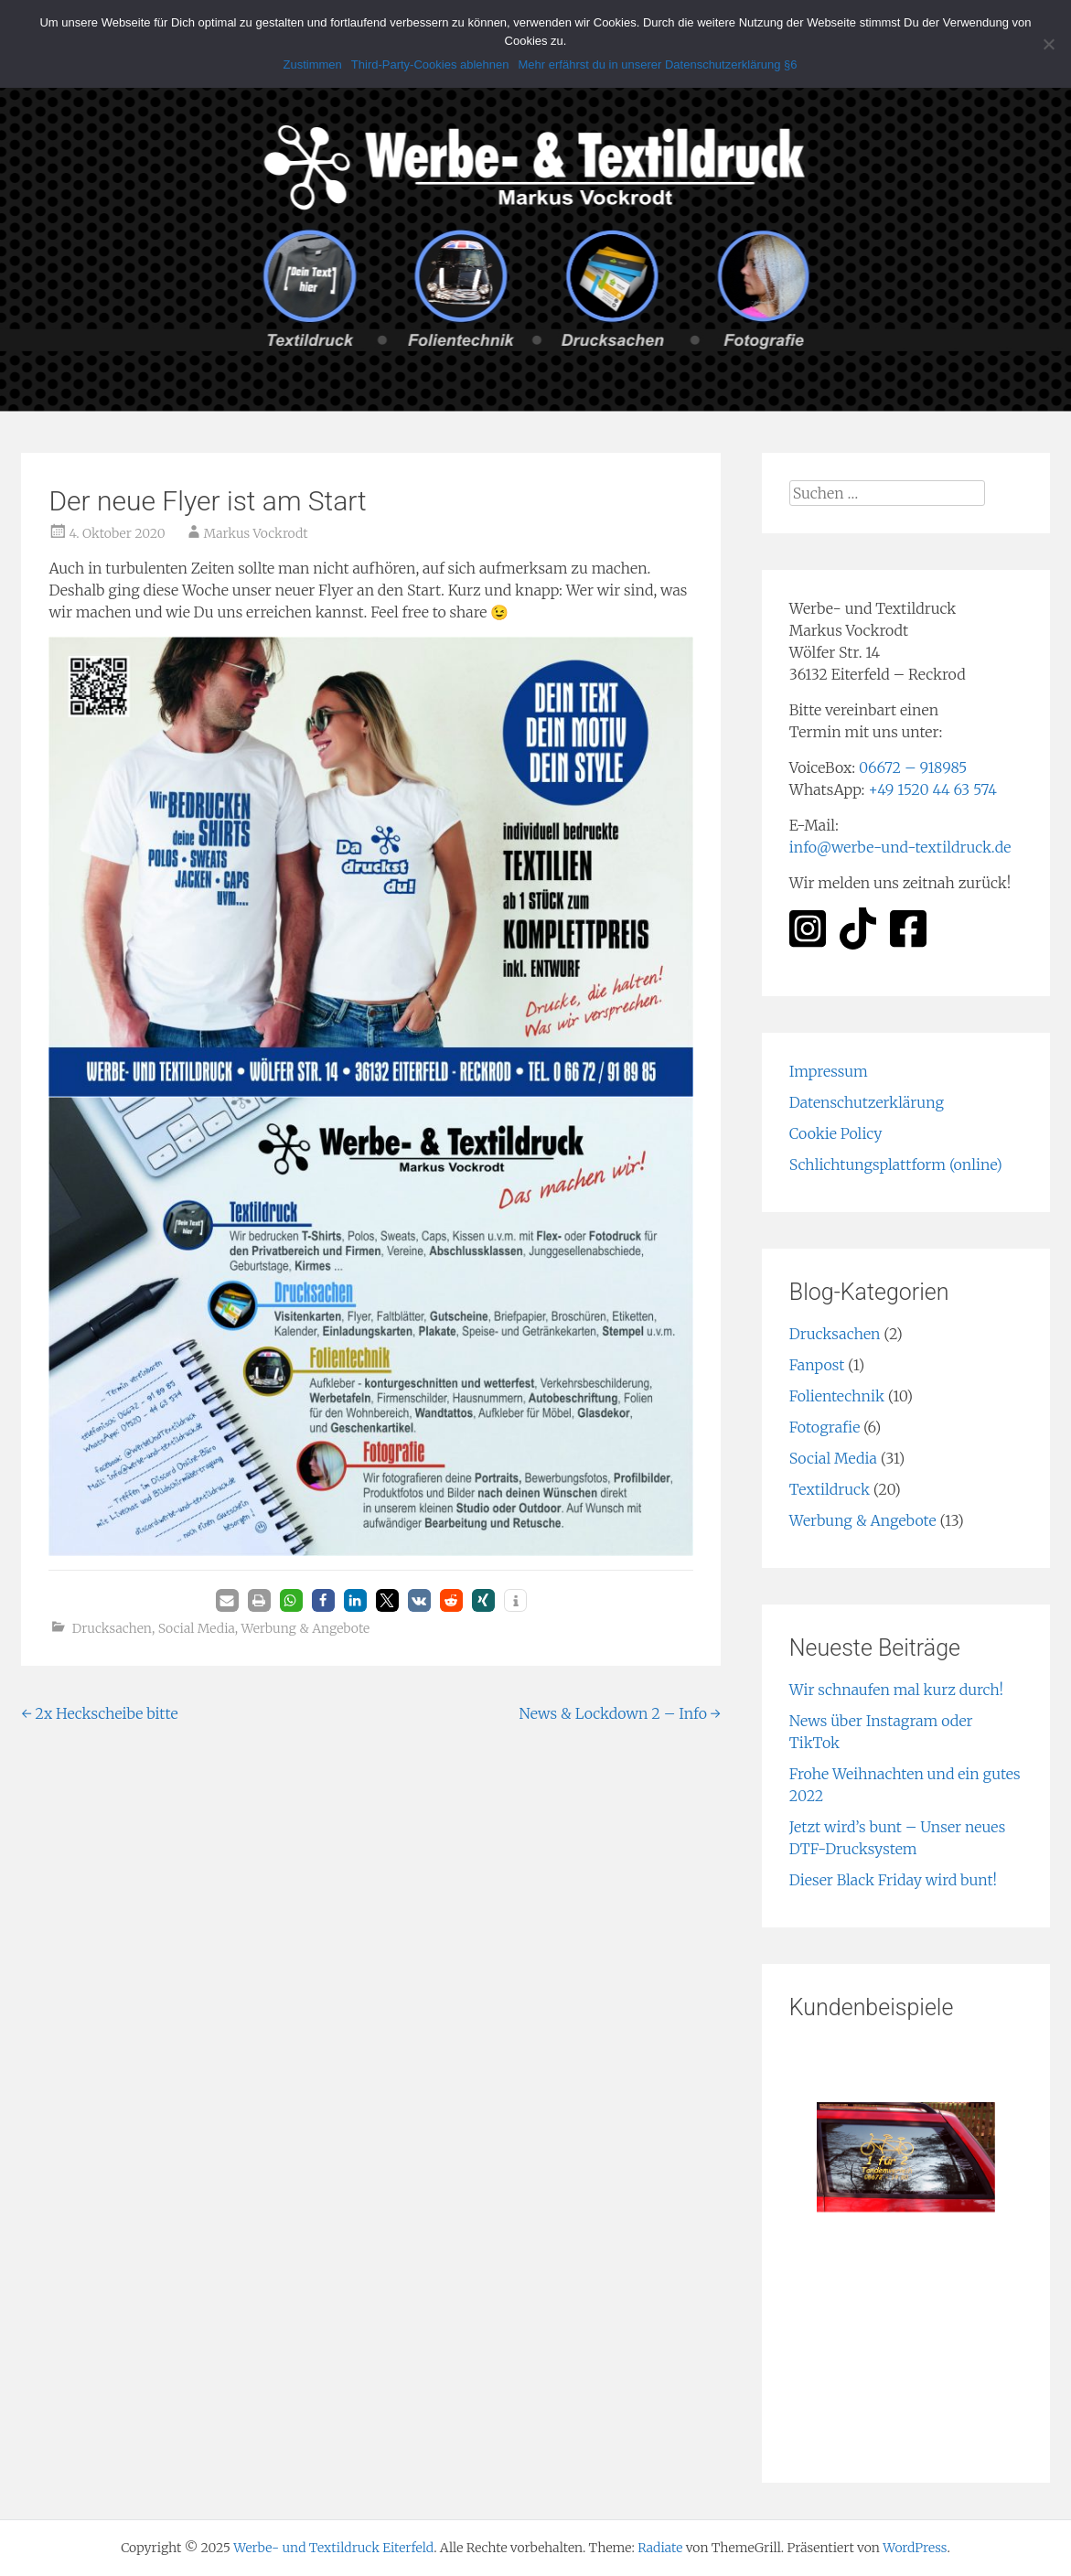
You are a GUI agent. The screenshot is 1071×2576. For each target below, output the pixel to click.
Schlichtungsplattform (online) (895, 1164)
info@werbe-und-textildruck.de (900, 847)
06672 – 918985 (913, 767)
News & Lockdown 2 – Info (620, 1713)
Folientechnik (836, 1396)
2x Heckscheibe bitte (99, 1713)
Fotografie (825, 1427)
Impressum (828, 1071)
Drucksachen (112, 1628)
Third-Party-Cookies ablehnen (430, 64)
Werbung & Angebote (305, 1628)
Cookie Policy (836, 1133)
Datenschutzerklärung (866, 1102)
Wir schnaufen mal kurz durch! (896, 1689)
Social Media (196, 1628)
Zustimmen (313, 64)
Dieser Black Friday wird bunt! (893, 1880)
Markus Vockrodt (256, 533)
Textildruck (829, 1489)
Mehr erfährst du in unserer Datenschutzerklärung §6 (658, 64)
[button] (227, 1600)
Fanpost (816, 1365)
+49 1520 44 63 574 (932, 789)
